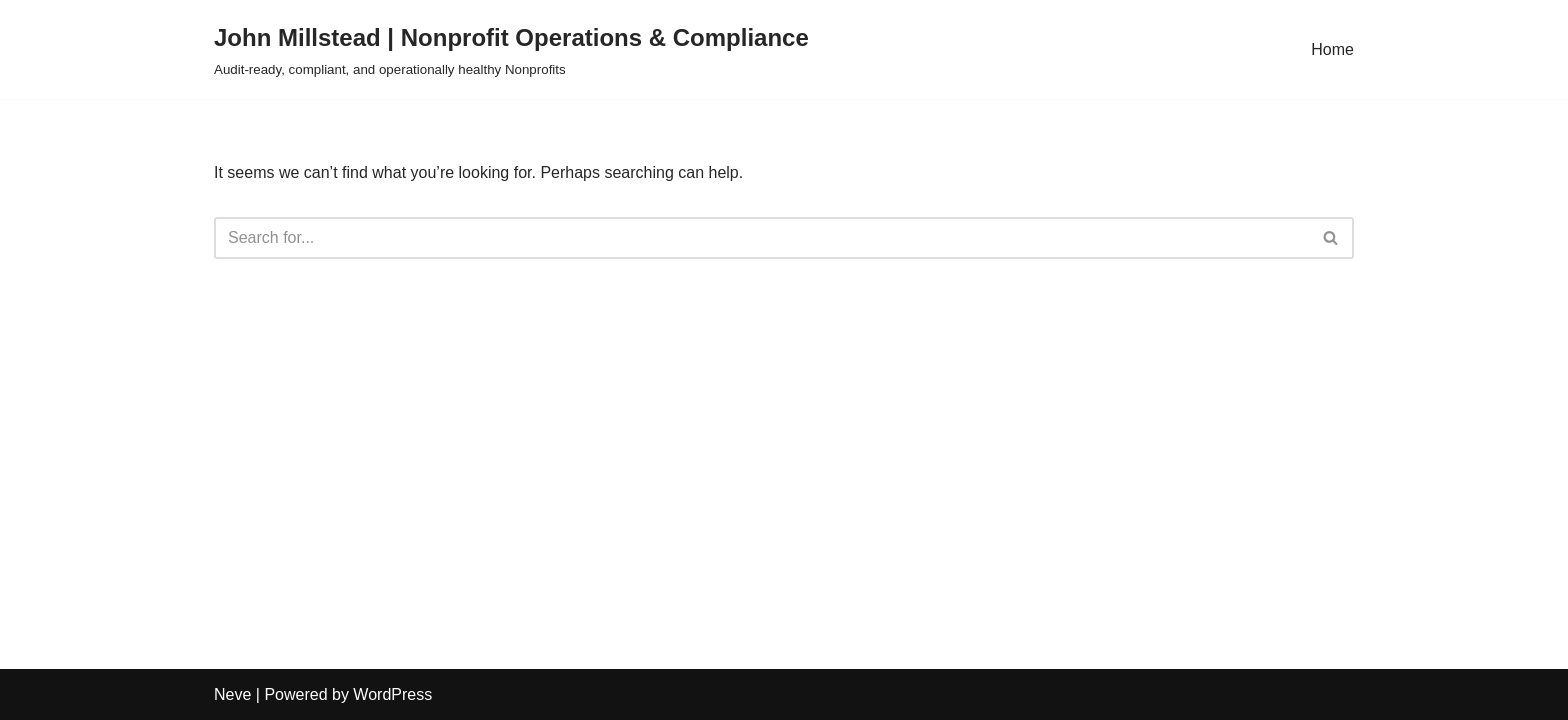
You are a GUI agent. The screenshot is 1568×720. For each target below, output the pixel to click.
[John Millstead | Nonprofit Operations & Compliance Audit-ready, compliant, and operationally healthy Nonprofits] (511, 49)
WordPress (392, 694)
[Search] (761, 238)
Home (1332, 49)
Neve (232, 694)
